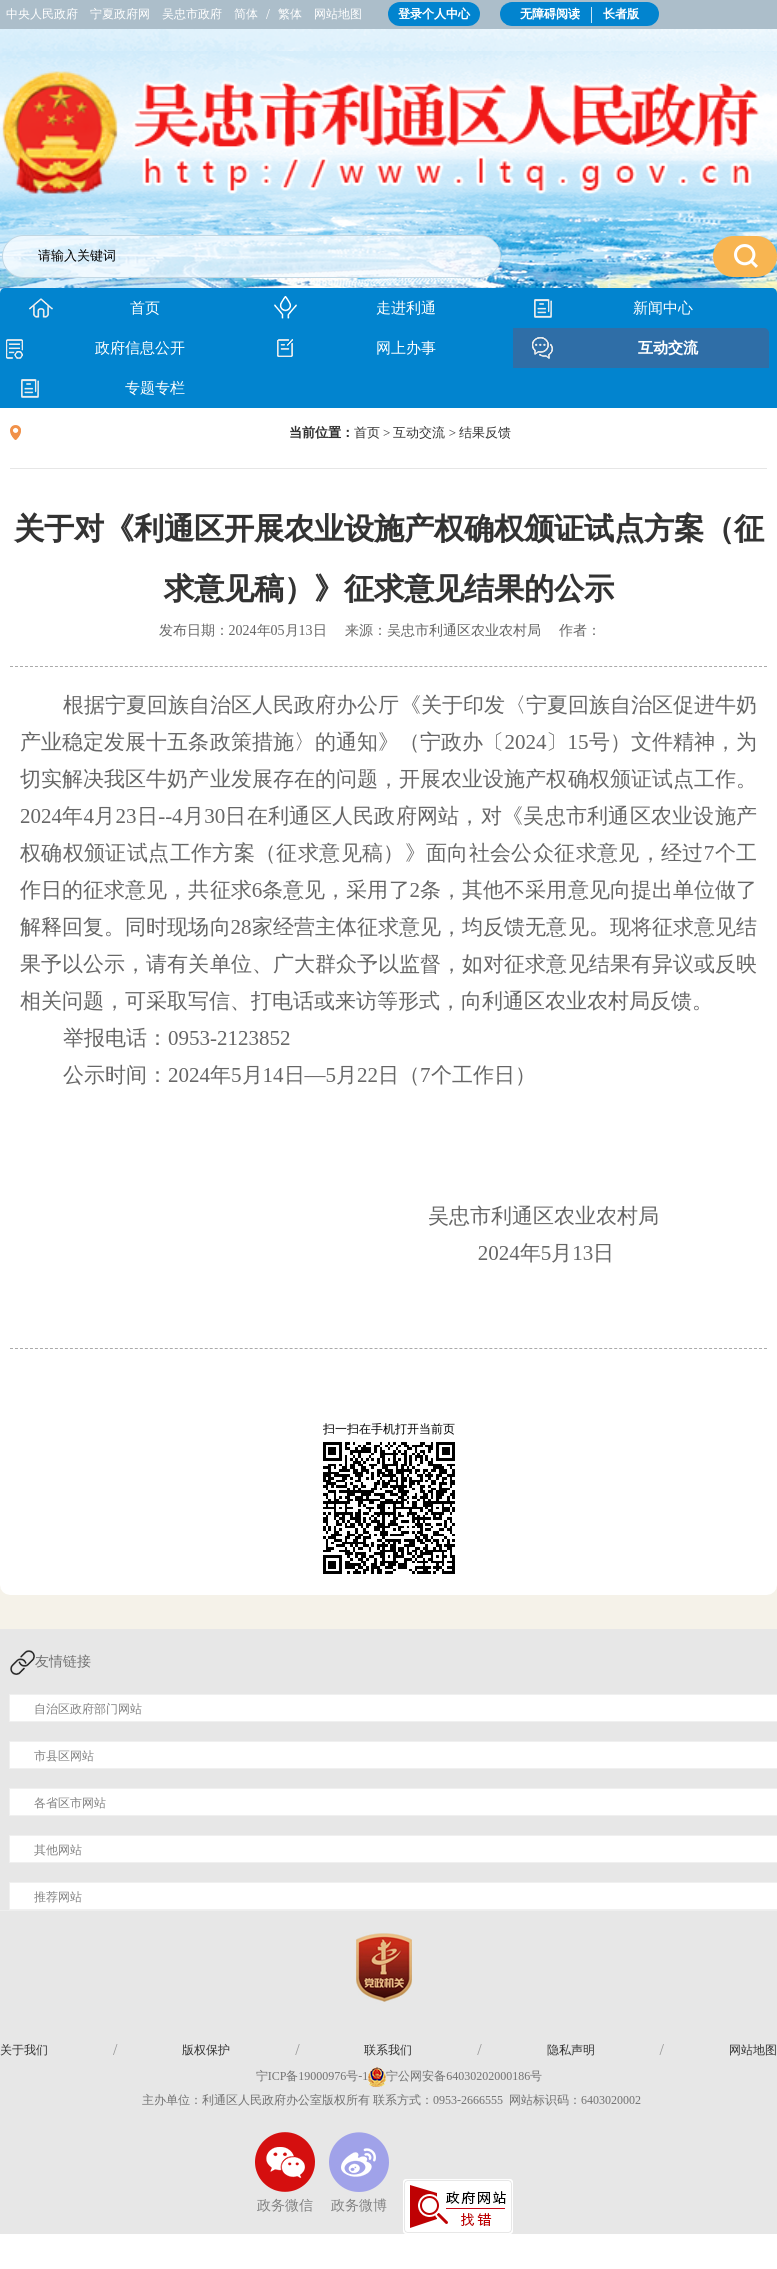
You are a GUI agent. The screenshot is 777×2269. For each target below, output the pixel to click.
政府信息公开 (140, 348)
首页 (145, 308)
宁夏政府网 (120, 14)
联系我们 (388, 2050)
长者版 (621, 14)
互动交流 (668, 348)
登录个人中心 (434, 14)
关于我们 (24, 2050)
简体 (246, 14)
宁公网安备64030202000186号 (464, 2076)
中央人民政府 (42, 14)
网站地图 (338, 14)
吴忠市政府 (192, 14)
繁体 (290, 14)
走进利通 (406, 308)
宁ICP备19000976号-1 (302, 2076)
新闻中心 (663, 308)
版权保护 (206, 2050)
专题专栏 (155, 388)
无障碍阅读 (550, 14)
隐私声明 (571, 2050)
